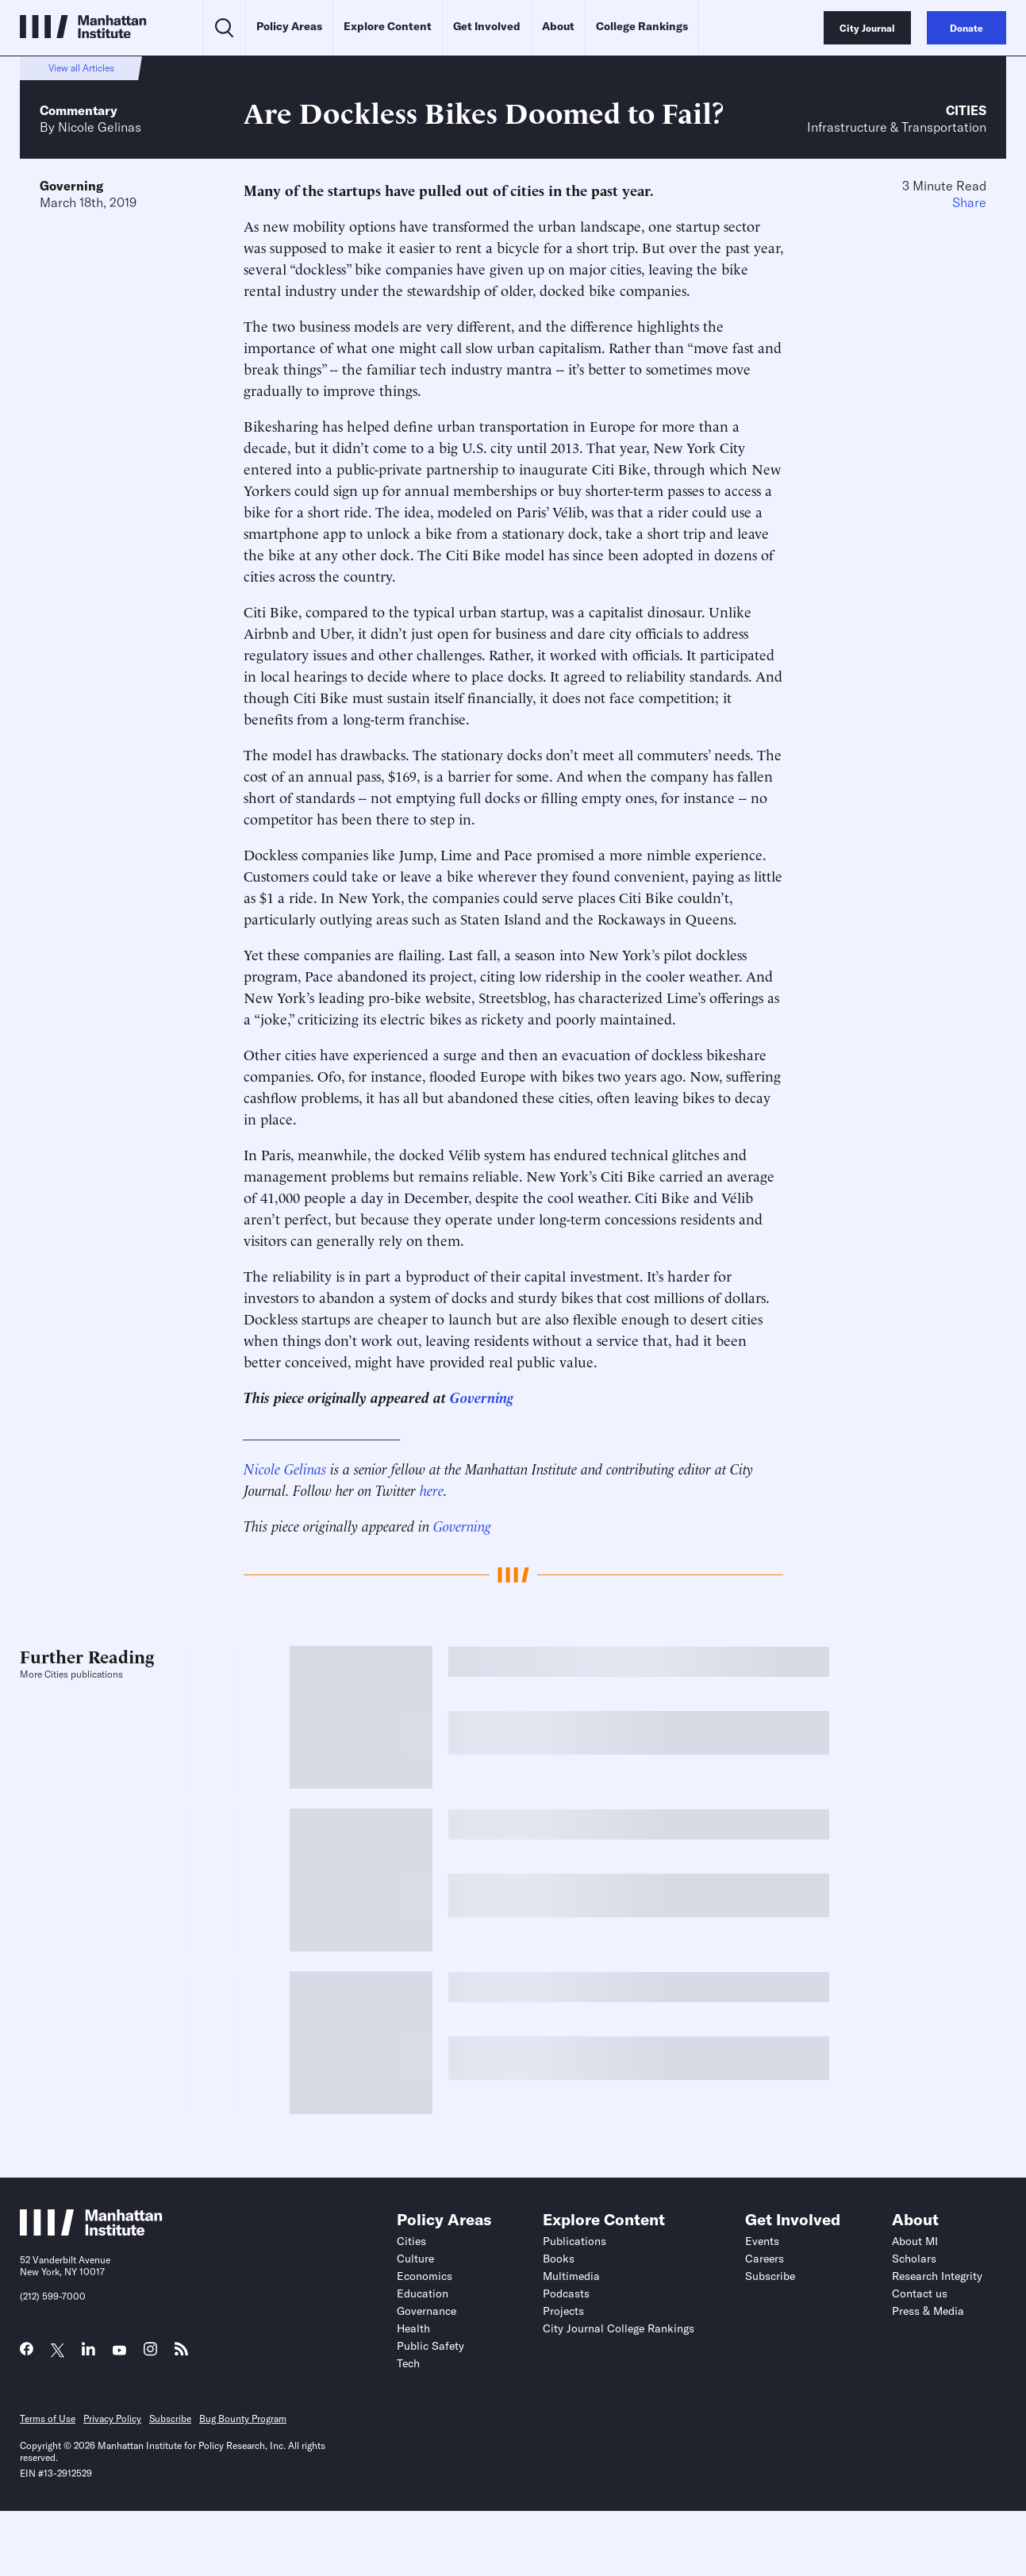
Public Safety (430, 2346)
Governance (426, 2311)
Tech (408, 2363)
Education (422, 2293)
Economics (424, 2276)
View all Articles (81, 68)
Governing (71, 186)
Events (762, 2241)
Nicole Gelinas (99, 127)
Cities (966, 110)
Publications (574, 2241)
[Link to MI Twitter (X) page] (57, 2351)
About (558, 26)
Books (558, 2258)
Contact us (919, 2293)
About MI (915, 2241)
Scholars (914, 2258)
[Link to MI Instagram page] (150, 2353)
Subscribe (770, 2276)
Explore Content (388, 26)
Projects (563, 2311)
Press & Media (928, 2311)
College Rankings (642, 26)
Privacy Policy (112, 2418)
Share (969, 202)
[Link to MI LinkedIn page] (88, 2353)
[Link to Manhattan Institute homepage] (91, 2231)
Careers (764, 2258)
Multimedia (571, 2276)
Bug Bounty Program (242, 2418)
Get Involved (487, 26)
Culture (415, 2258)
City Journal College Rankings (618, 2328)
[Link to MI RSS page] (181, 2353)
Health (413, 2328)
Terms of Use (47, 2418)
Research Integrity (937, 2276)
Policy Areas (289, 26)
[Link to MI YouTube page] (119, 2351)
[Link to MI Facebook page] (26, 2353)
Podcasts (566, 2293)
